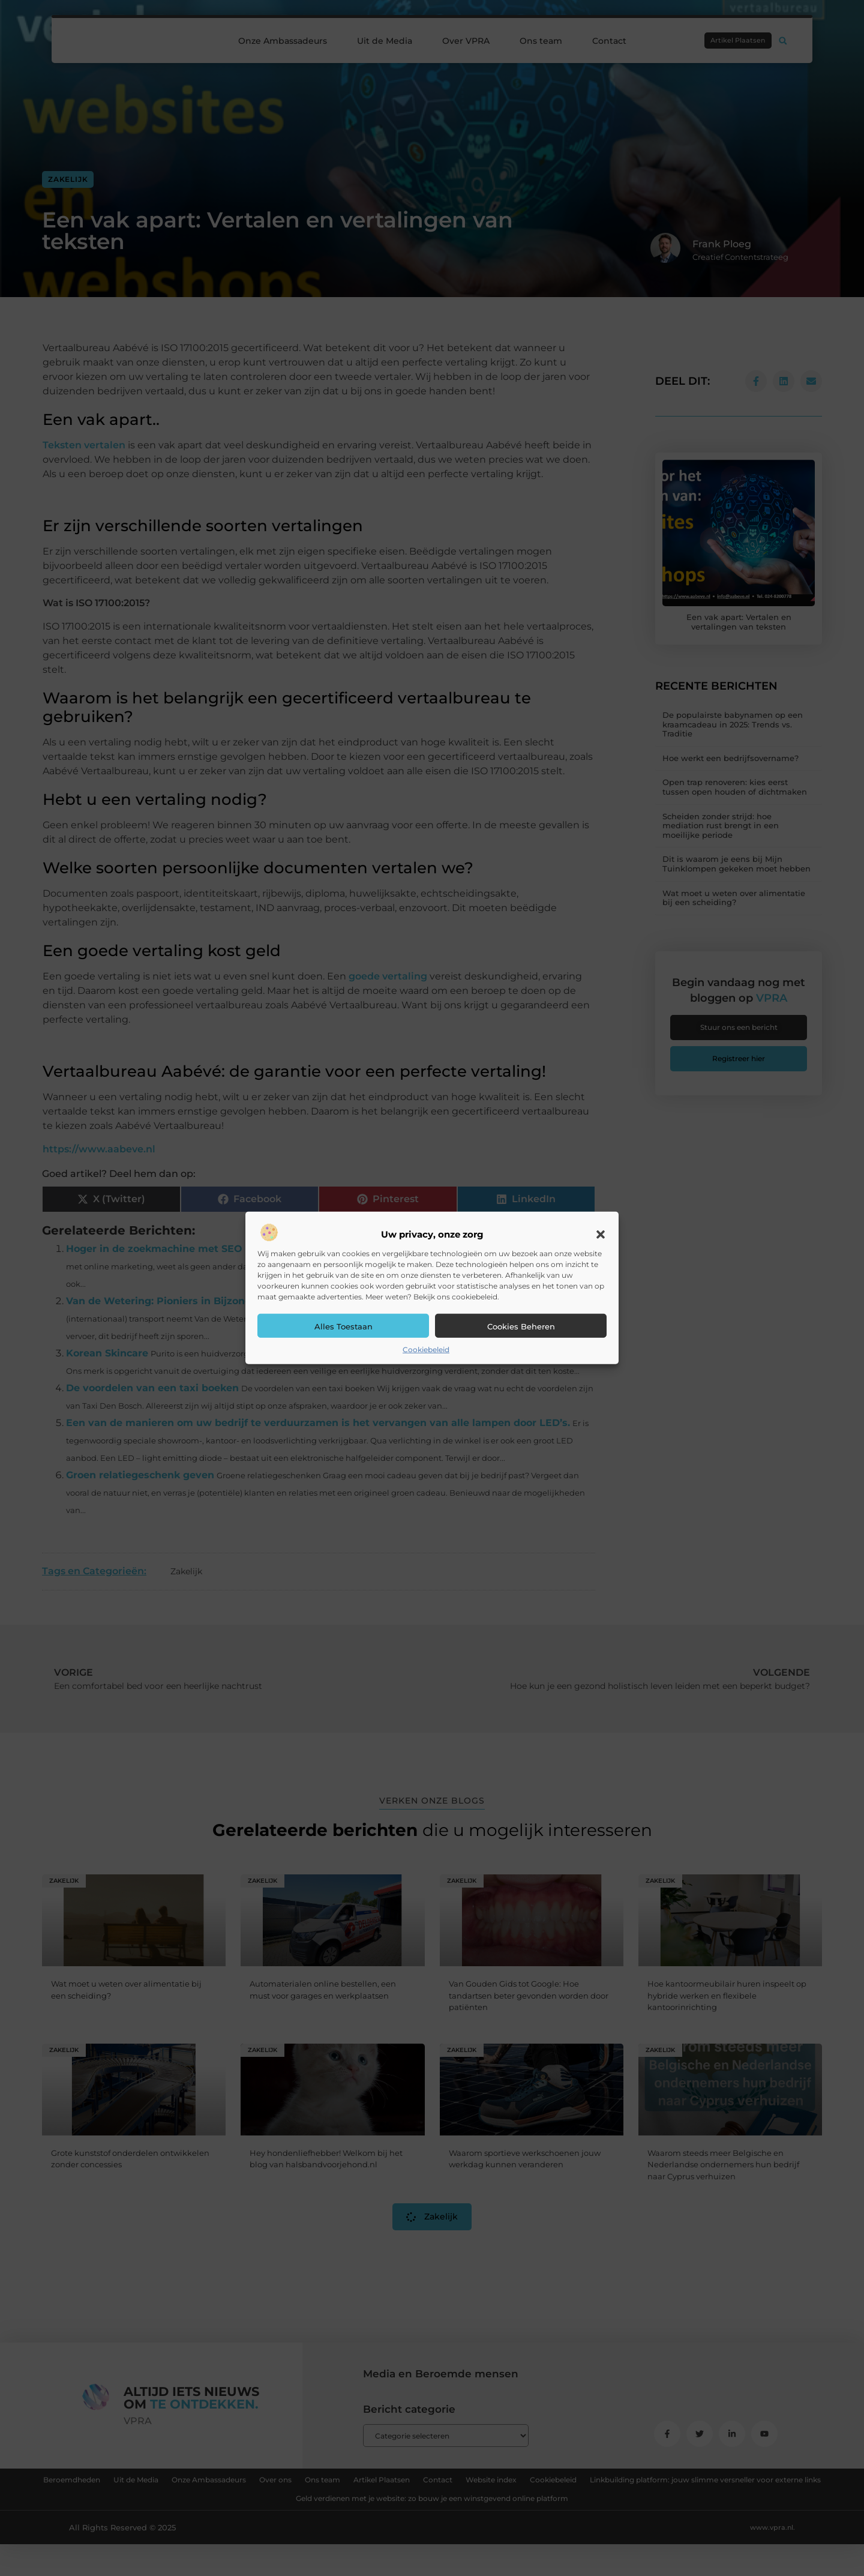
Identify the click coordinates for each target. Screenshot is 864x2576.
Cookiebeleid (426, 1349)
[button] (601, 1235)
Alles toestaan (343, 1326)
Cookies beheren (521, 1326)
